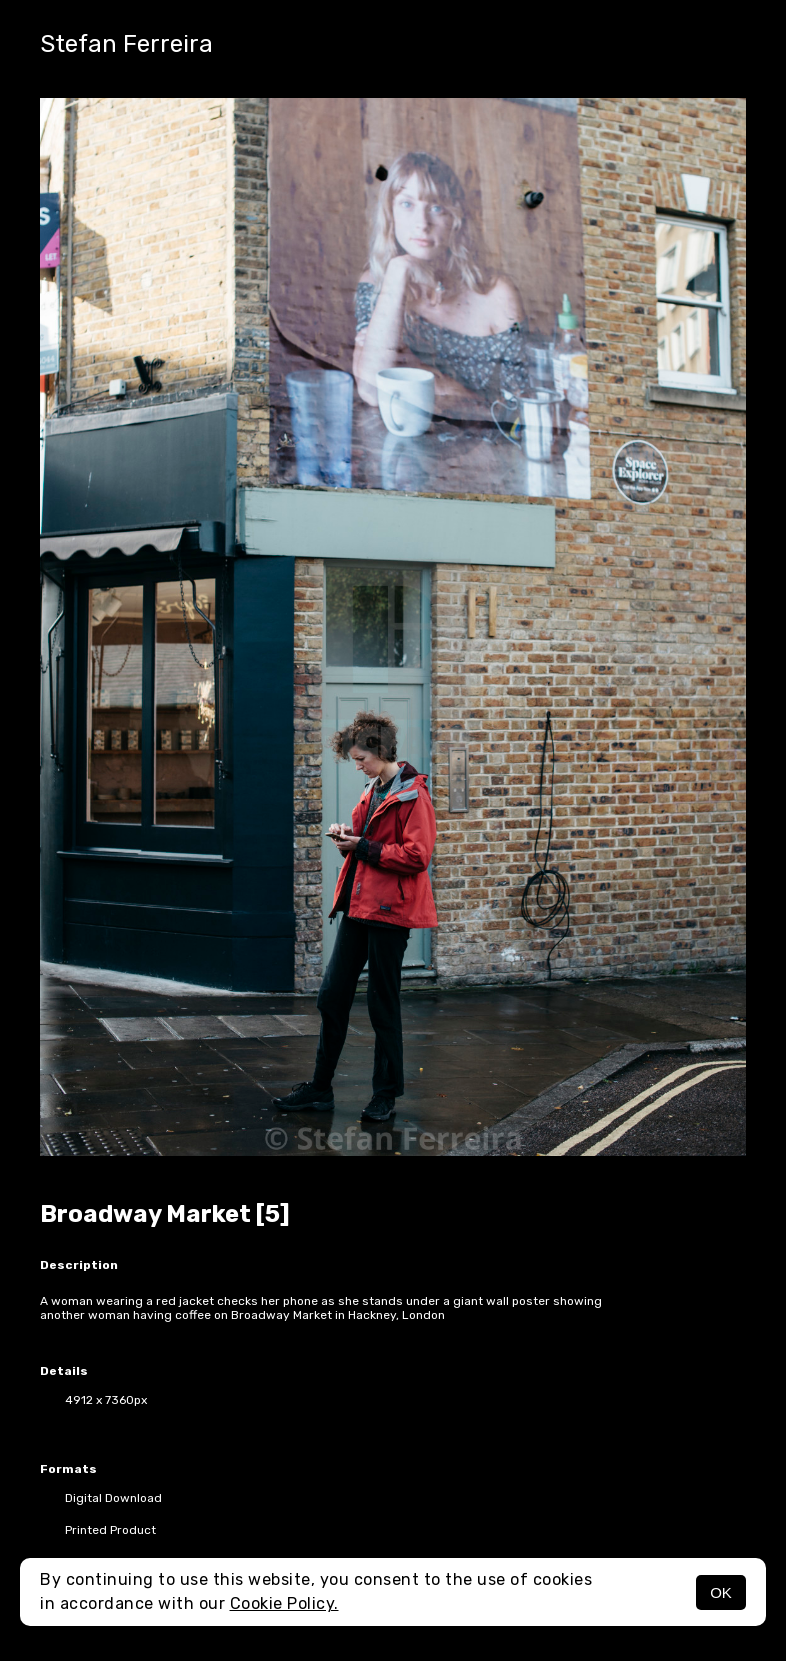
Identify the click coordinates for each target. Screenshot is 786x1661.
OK (721, 1592)
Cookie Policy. (284, 1603)
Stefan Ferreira (126, 44)
